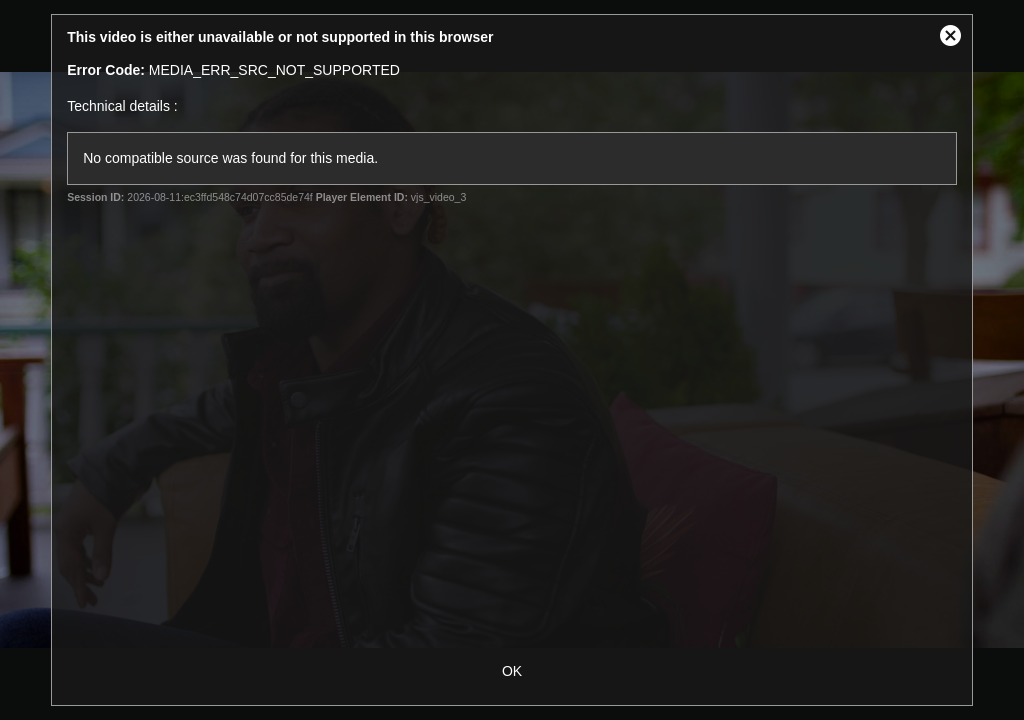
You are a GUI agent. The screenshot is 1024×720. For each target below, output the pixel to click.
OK (512, 671)
